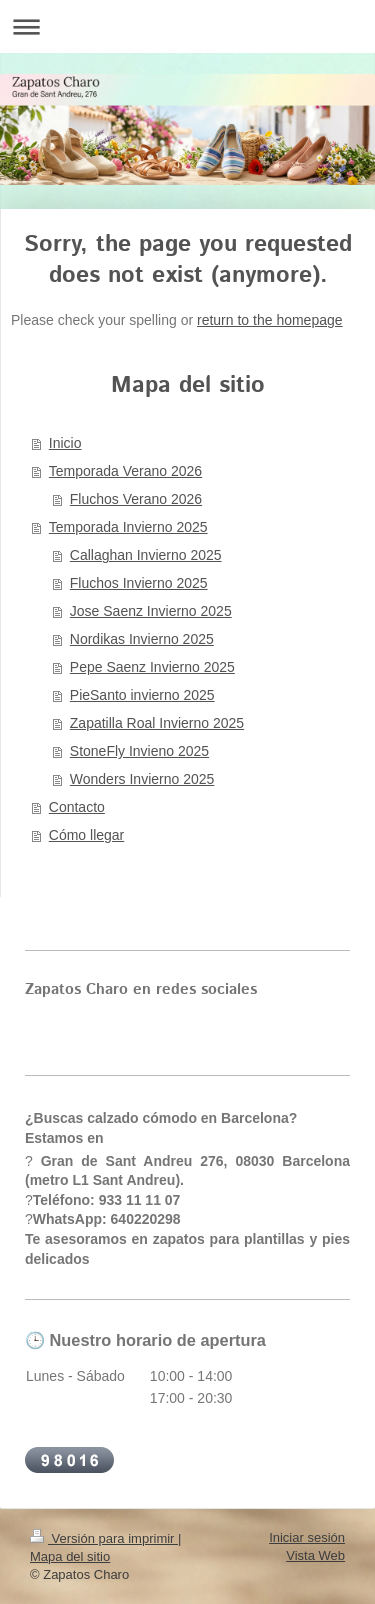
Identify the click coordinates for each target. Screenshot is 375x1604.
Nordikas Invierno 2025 (142, 639)
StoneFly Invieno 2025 (139, 751)
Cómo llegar (86, 835)
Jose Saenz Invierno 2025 (151, 611)
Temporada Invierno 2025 (128, 527)
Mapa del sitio (70, 1556)
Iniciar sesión (307, 1537)
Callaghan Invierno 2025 (146, 555)
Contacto (77, 807)
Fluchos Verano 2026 (136, 499)
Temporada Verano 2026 (125, 471)
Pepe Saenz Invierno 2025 (152, 667)
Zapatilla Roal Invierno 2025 (157, 723)
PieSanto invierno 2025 (142, 695)
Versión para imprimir (104, 1538)
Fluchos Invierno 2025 (139, 583)
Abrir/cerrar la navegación (187, 26)
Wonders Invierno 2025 (142, 779)
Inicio (65, 443)
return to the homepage (270, 320)
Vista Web (315, 1555)
